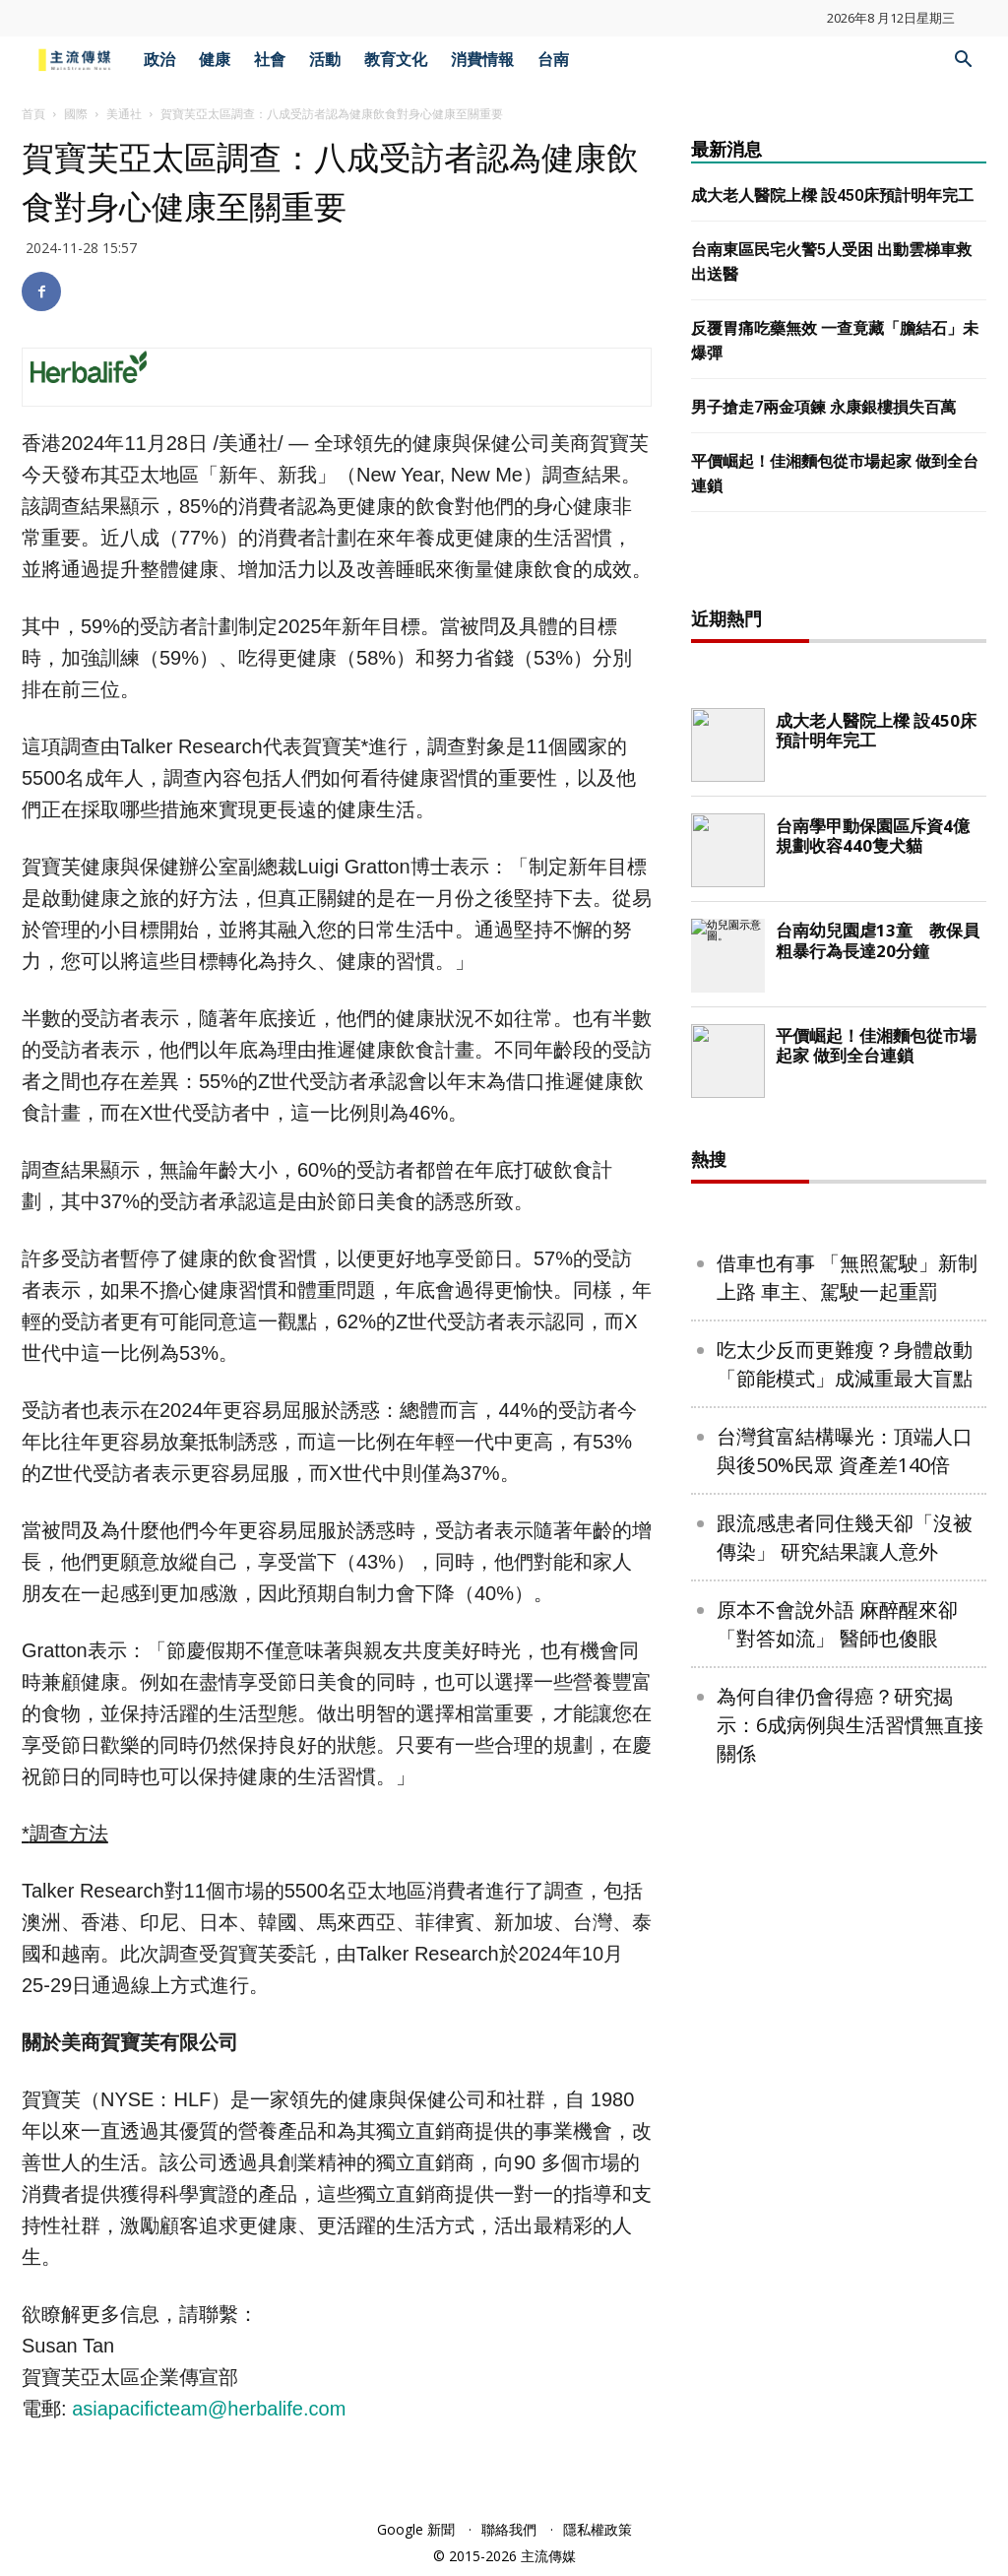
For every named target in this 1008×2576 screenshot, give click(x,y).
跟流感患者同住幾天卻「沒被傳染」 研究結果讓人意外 (845, 2172)
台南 (553, 59)
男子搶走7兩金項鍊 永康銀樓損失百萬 (823, 407)
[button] (962, 61)
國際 (76, 113)
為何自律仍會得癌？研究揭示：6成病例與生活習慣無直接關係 (850, 2360)
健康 (214, 59)
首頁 (33, 113)
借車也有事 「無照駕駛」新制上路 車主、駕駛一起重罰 (847, 1912)
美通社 (124, 113)
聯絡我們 (508, 2529)
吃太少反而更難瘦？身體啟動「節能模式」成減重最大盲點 (845, 1999)
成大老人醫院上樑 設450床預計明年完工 (832, 195)
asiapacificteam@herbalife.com (209, 2408)
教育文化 (395, 59)
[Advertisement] (838, 882)
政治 (159, 59)
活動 (325, 59)
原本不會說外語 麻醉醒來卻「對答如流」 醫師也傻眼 (837, 2258)
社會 (269, 59)
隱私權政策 (597, 2529)
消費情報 (482, 59)
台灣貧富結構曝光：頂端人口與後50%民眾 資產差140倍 (845, 2085)
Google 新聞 (416, 2529)
